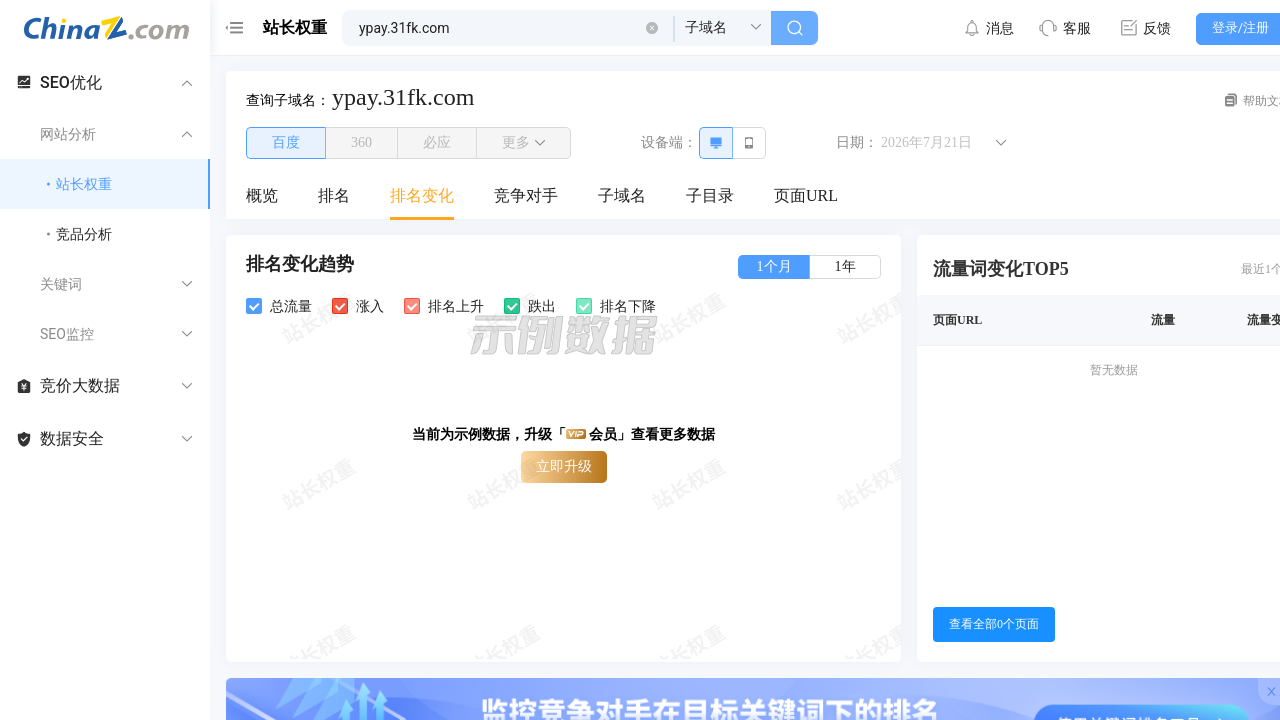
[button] (652, 28)
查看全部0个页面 (994, 624)
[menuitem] (262, 197)
